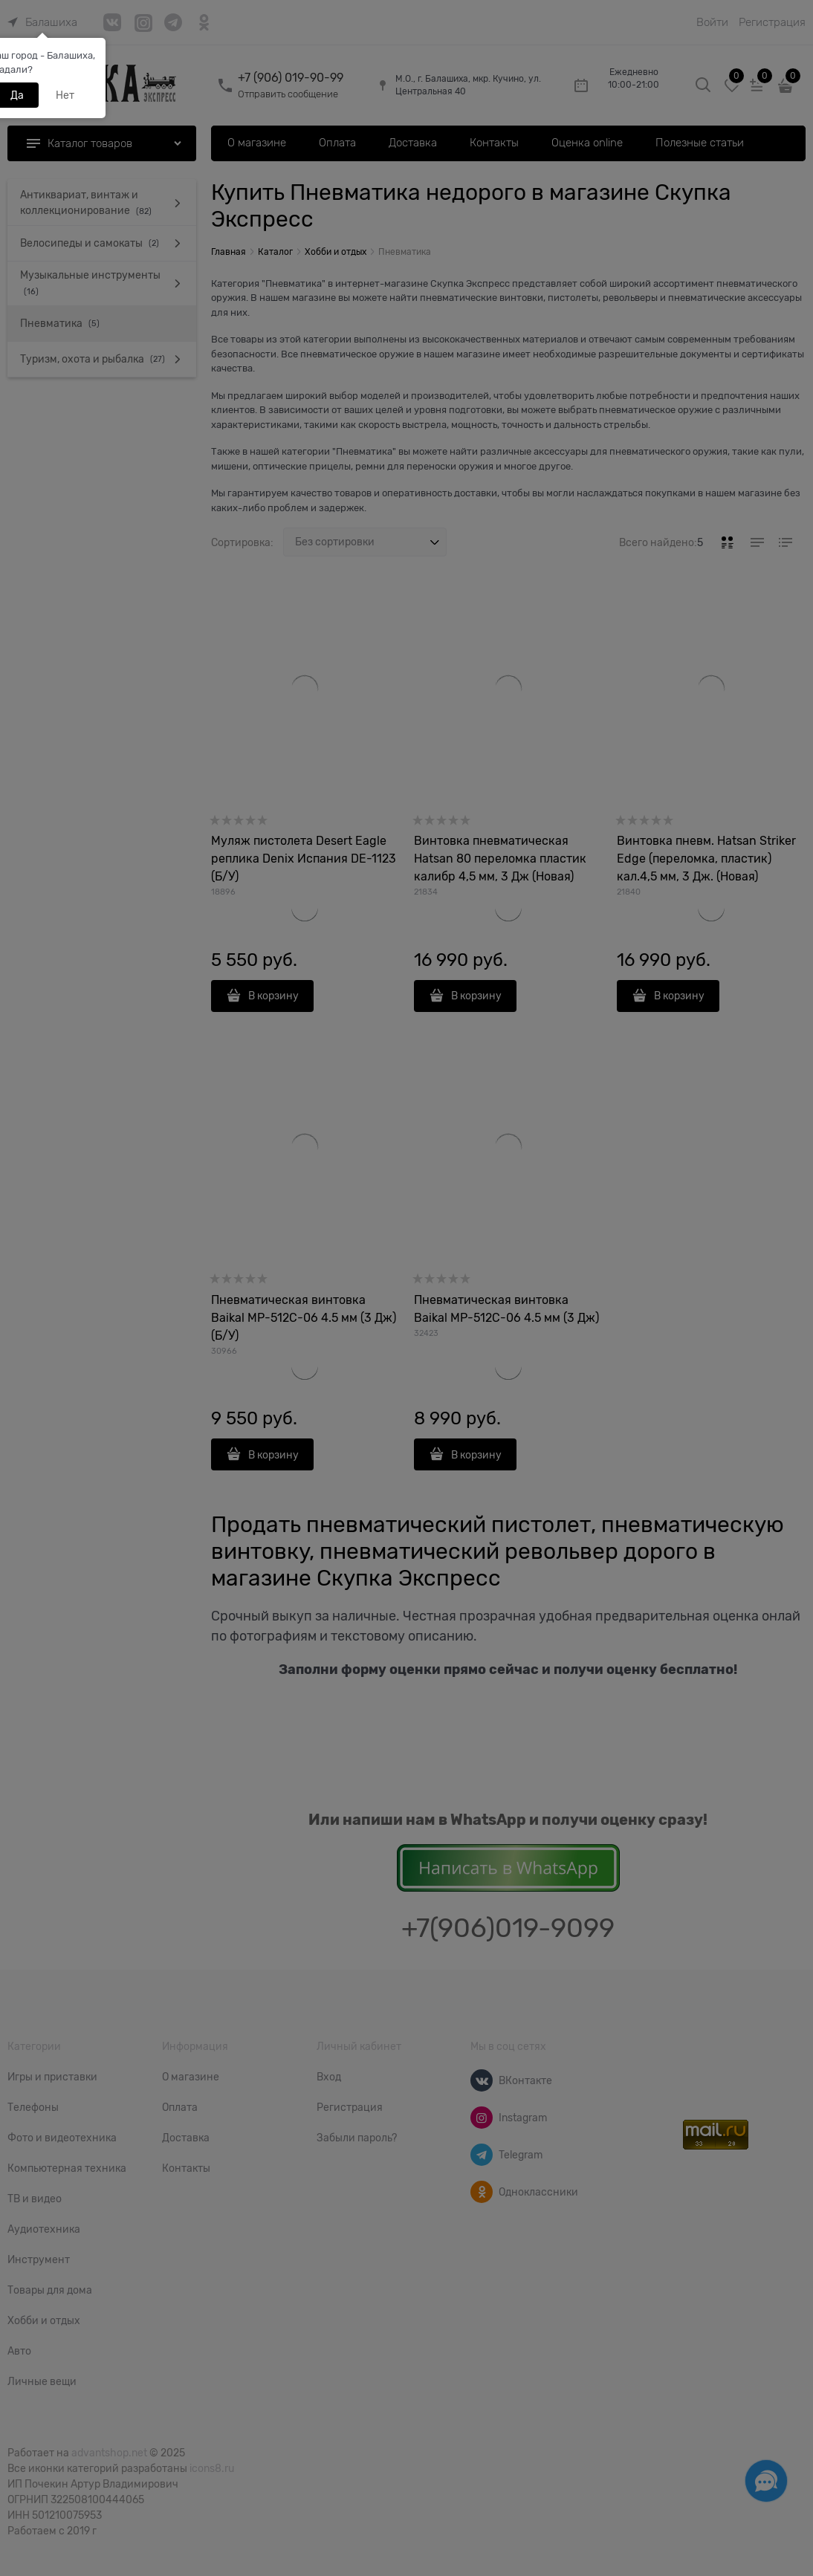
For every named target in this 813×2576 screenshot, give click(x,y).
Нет (65, 95)
